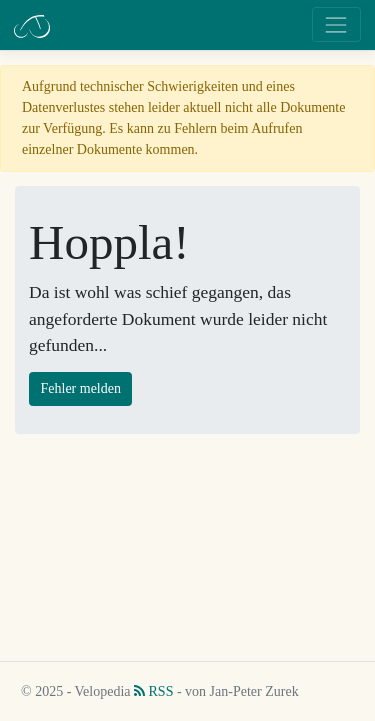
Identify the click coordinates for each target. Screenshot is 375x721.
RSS (153, 691)
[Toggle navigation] (336, 24)
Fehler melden (81, 388)
